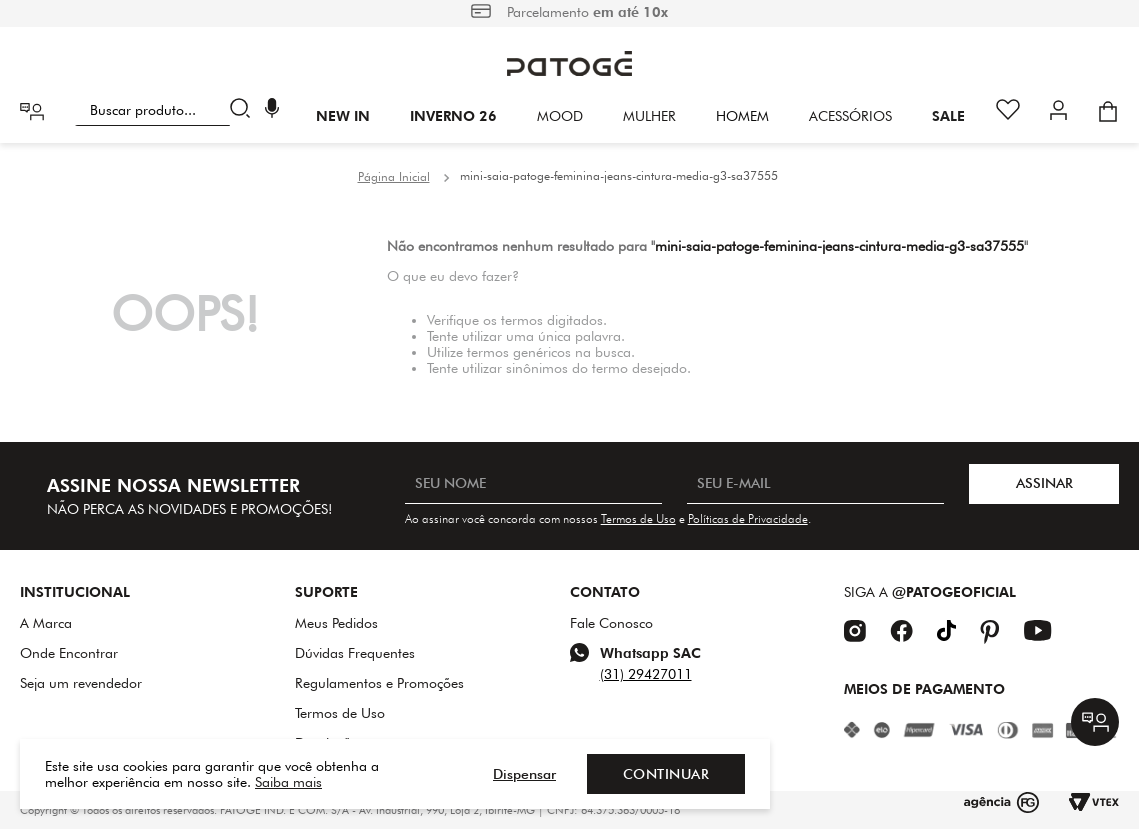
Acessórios (850, 116)
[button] (272, 110)
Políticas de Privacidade (748, 518)
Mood (560, 116)
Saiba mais (288, 782)
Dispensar (524, 774)
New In (343, 116)
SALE (948, 116)
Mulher (649, 116)
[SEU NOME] (533, 484)
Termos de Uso (638, 518)
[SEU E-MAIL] (815, 484)
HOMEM (742, 116)
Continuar (666, 774)
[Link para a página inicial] (394, 177)
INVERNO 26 (453, 116)
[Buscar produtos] (244, 110)
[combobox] (166, 110)
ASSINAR (1044, 483)
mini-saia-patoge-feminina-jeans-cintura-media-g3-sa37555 (619, 175)
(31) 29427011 (646, 674)
